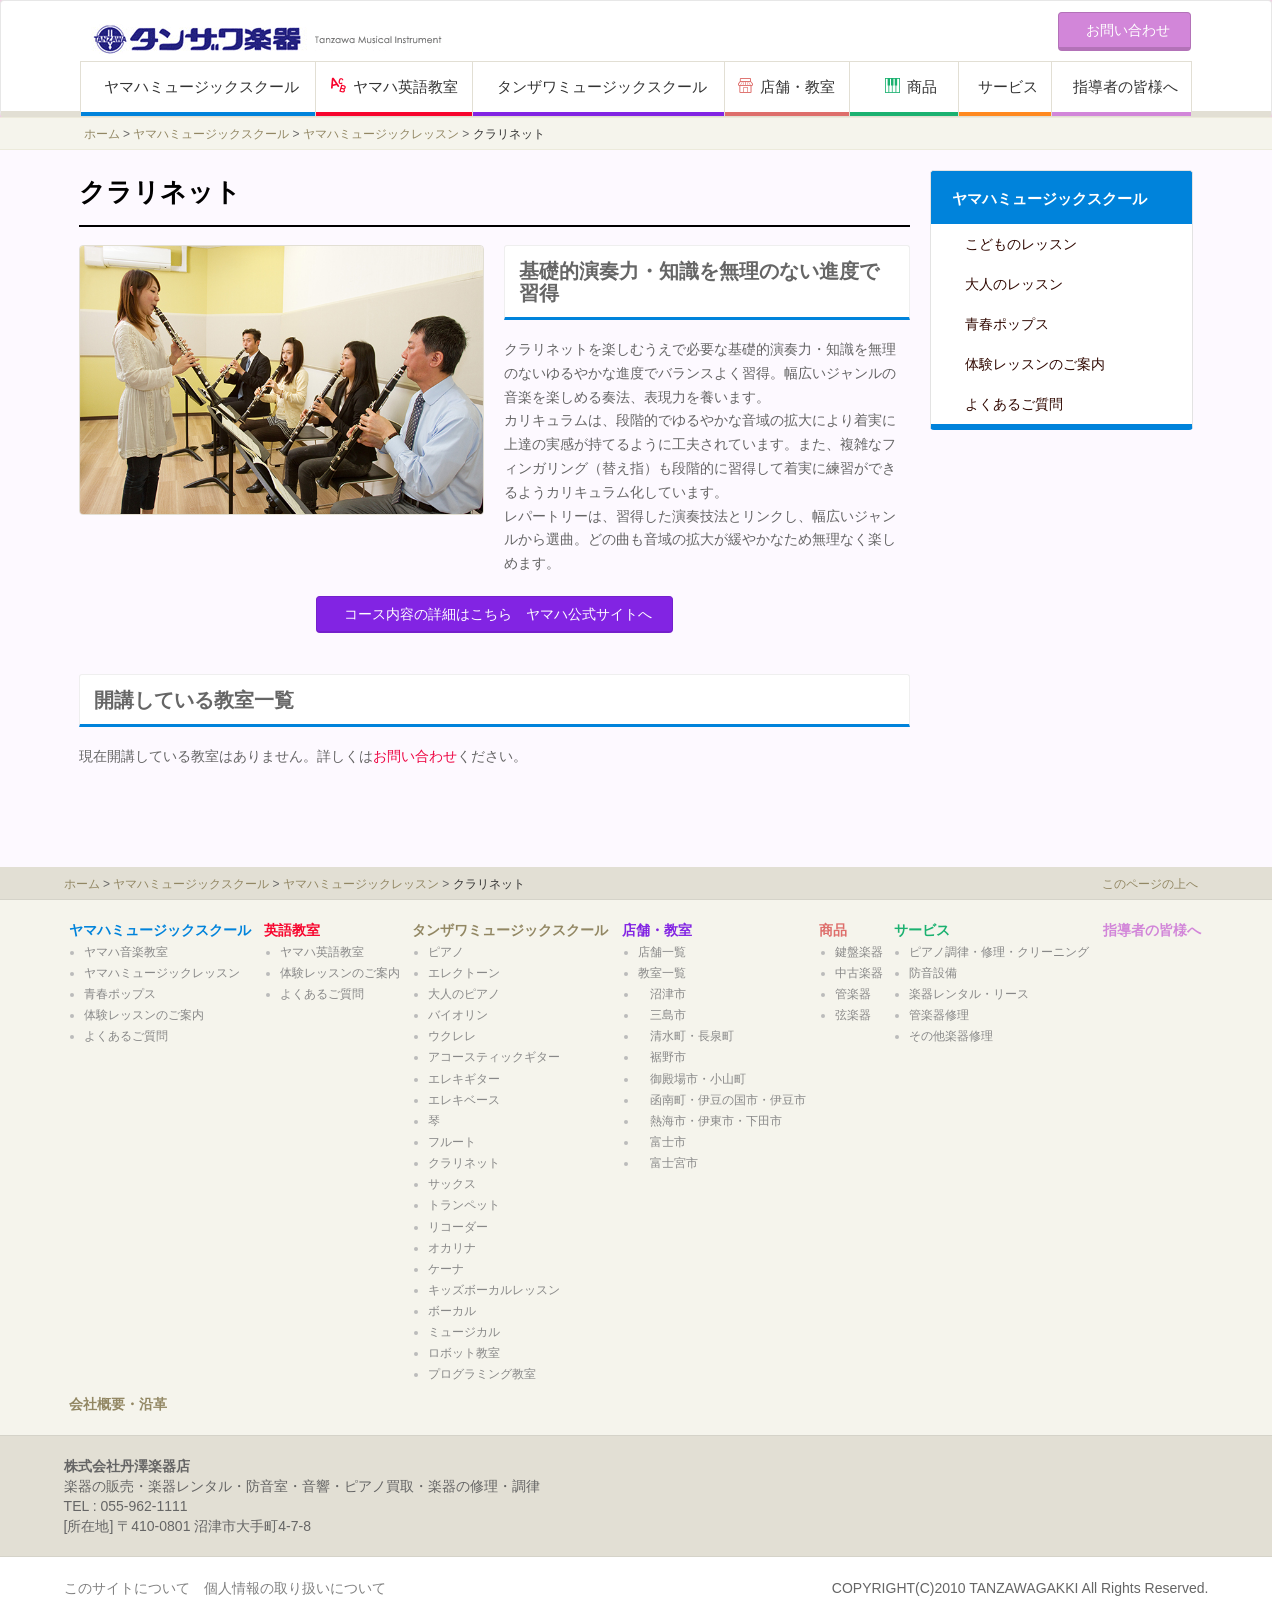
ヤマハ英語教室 (394, 86)
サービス (1008, 86)
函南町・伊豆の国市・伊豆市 (722, 1100)
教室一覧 (662, 973)
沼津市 (662, 994)
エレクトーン (464, 973)
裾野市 (662, 1057)
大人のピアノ (464, 994)
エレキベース (464, 1100)
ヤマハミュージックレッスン (381, 134)
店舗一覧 (662, 952)
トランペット (464, 1205)
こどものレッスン (1021, 244)
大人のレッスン (1014, 284)
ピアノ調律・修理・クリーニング (999, 952)
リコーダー (458, 1227)
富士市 (662, 1142)
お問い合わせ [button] (1128, 30)
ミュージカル (464, 1332)
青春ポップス (1007, 324)
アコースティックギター (494, 1057)
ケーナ (446, 1269)
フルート (452, 1142)
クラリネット (464, 1163)
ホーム (102, 134)
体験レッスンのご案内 (1035, 364)
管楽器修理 (939, 1015)
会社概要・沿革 (118, 1404)
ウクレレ (452, 1036)
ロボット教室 (470, 1353)
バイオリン (458, 1015)
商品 (911, 86)
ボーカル (452, 1311)
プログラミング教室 (482, 1374)
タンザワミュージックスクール (602, 86)
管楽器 (853, 994)
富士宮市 (668, 1163)
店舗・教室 (786, 86)
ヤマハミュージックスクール (201, 86)
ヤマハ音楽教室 (126, 952)
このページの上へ (1150, 884)
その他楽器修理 (951, 1036)
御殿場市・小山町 (692, 1079)
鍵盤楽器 (859, 952)
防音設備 (933, 973)
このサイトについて (127, 1588)
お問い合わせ (415, 756)
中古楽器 (859, 973)
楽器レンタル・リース (969, 994)
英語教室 (292, 930)
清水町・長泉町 (686, 1036)
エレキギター (464, 1079)
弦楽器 (853, 1015)
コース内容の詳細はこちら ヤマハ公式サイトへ (498, 614)
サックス (452, 1184)
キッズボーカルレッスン (494, 1290)
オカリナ (452, 1248)
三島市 (662, 1015)
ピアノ (446, 952)
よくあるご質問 (1014, 404)
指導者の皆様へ (1125, 86)
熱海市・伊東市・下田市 (710, 1121)
